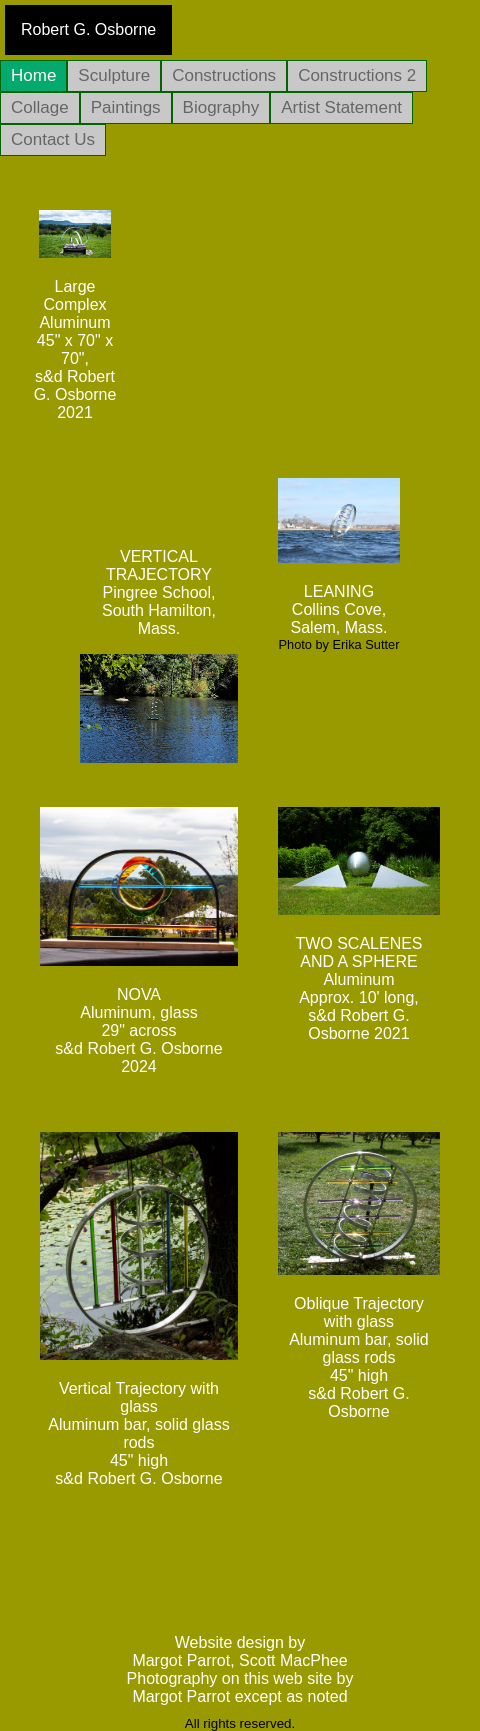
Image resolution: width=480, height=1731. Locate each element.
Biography (221, 107)
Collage (40, 107)
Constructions (224, 75)
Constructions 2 (357, 75)
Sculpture (114, 75)
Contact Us (53, 139)
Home (33, 75)
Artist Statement (341, 107)
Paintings (126, 107)
